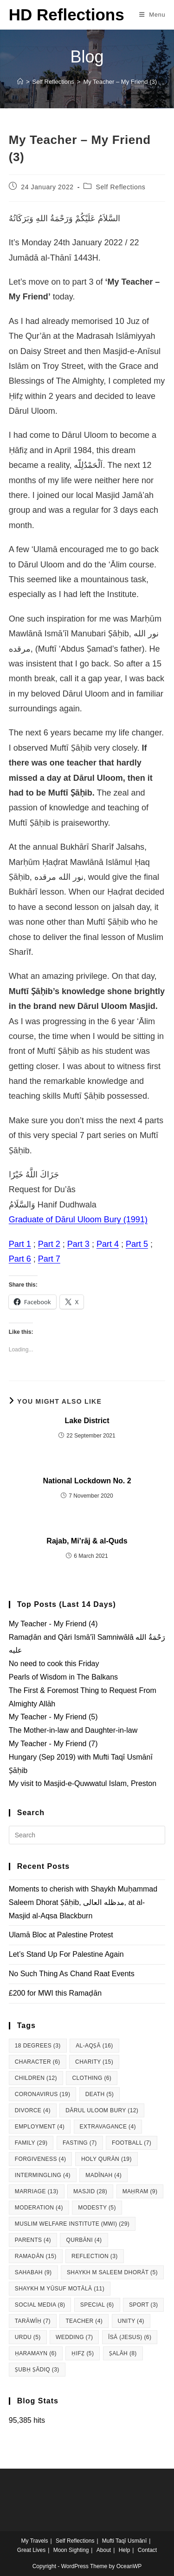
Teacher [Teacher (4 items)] (84, 2321)
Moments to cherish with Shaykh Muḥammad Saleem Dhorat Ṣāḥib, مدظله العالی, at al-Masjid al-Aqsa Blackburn (83, 1902)
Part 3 (78, 1244)
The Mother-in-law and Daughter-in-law (73, 1730)
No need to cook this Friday (54, 1664)
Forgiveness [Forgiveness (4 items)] (40, 2159)
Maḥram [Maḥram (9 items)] (140, 2191)
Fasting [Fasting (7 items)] (80, 2143)
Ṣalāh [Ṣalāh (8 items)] (123, 2353)
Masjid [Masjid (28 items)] (90, 2191)
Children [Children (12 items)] (36, 2078)
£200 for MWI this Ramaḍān (55, 1993)
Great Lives (31, 2550)
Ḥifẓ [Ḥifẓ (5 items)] (82, 2353)
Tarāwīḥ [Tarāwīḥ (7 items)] (33, 2321)
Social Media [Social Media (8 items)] (40, 2305)
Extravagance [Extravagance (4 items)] (108, 2126)
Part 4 (108, 1244)
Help (124, 2550)
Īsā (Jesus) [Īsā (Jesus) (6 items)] (129, 2337)
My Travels (34, 2541)
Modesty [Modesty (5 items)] (97, 2207)
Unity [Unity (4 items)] (131, 2321)
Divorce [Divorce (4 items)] (33, 2110)
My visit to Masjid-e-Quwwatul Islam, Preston (82, 1783)
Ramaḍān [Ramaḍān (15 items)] (36, 2256)
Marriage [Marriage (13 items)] (36, 2191)
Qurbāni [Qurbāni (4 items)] (84, 2240)
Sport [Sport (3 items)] (143, 2305)
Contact (147, 2550)
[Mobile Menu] (152, 14)
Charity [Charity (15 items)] (94, 2062)
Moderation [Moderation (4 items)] (39, 2207)
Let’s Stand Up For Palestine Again (66, 1954)
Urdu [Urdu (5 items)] (28, 2337)
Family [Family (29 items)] (31, 2143)
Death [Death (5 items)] (99, 2094)
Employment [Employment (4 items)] (39, 2126)
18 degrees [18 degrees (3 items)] (38, 2045)
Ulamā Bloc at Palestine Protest (61, 1935)
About (104, 2550)
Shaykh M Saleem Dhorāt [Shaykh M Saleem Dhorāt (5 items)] (112, 2272)
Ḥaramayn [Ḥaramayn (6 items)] (36, 2353)
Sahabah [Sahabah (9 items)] (33, 2272)
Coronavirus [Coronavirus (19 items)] (43, 2094)
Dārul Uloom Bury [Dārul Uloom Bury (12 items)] (101, 2110)
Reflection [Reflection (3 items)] (94, 2256)
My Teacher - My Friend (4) (53, 1624)
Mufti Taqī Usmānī (124, 2541)
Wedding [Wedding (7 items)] (74, 2337)
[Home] (20, 81)
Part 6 (20, 1258)
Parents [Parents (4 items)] (33, 2240)
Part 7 (49, 1258)
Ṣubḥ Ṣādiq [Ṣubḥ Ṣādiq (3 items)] (37, 2369)
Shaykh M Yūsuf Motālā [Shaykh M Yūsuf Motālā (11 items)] (59, 2288)
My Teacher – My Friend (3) (120, 81)
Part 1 (20, 1244)
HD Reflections (66, 15)
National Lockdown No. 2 (87, 1481)
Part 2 (49, 1244)
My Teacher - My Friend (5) (53, 1717)
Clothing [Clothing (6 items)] (91, 2078)
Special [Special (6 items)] (97, 2305)
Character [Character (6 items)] (37, 2062)
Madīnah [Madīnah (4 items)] (103, 2175)
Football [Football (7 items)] (131, 2143)
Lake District (86, 1421)
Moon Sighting (71, 2550)
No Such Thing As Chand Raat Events (72, 1974)
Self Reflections (121, 187)
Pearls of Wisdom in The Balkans (63, 1677)
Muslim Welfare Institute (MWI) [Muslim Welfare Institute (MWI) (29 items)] (72, 2224)
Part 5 (137, 1244)
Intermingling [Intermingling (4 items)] (43, 2175)
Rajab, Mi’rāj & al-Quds (86, 1541)
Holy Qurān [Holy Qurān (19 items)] (106, 2159)
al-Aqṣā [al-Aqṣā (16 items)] (94, 2045)
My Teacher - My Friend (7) (53, 1744)
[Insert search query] (87, 1835)
